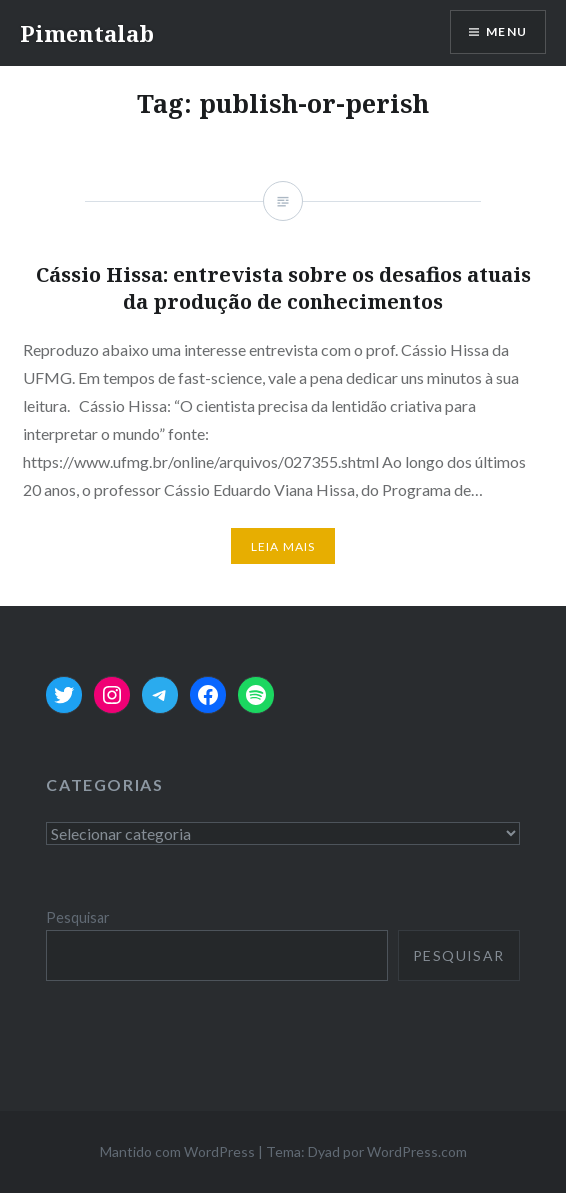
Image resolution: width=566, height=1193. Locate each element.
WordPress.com (417, 1151)
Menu (506, 31)
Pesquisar (78, 917)
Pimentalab (87, 33)
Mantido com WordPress (177, 1151)
